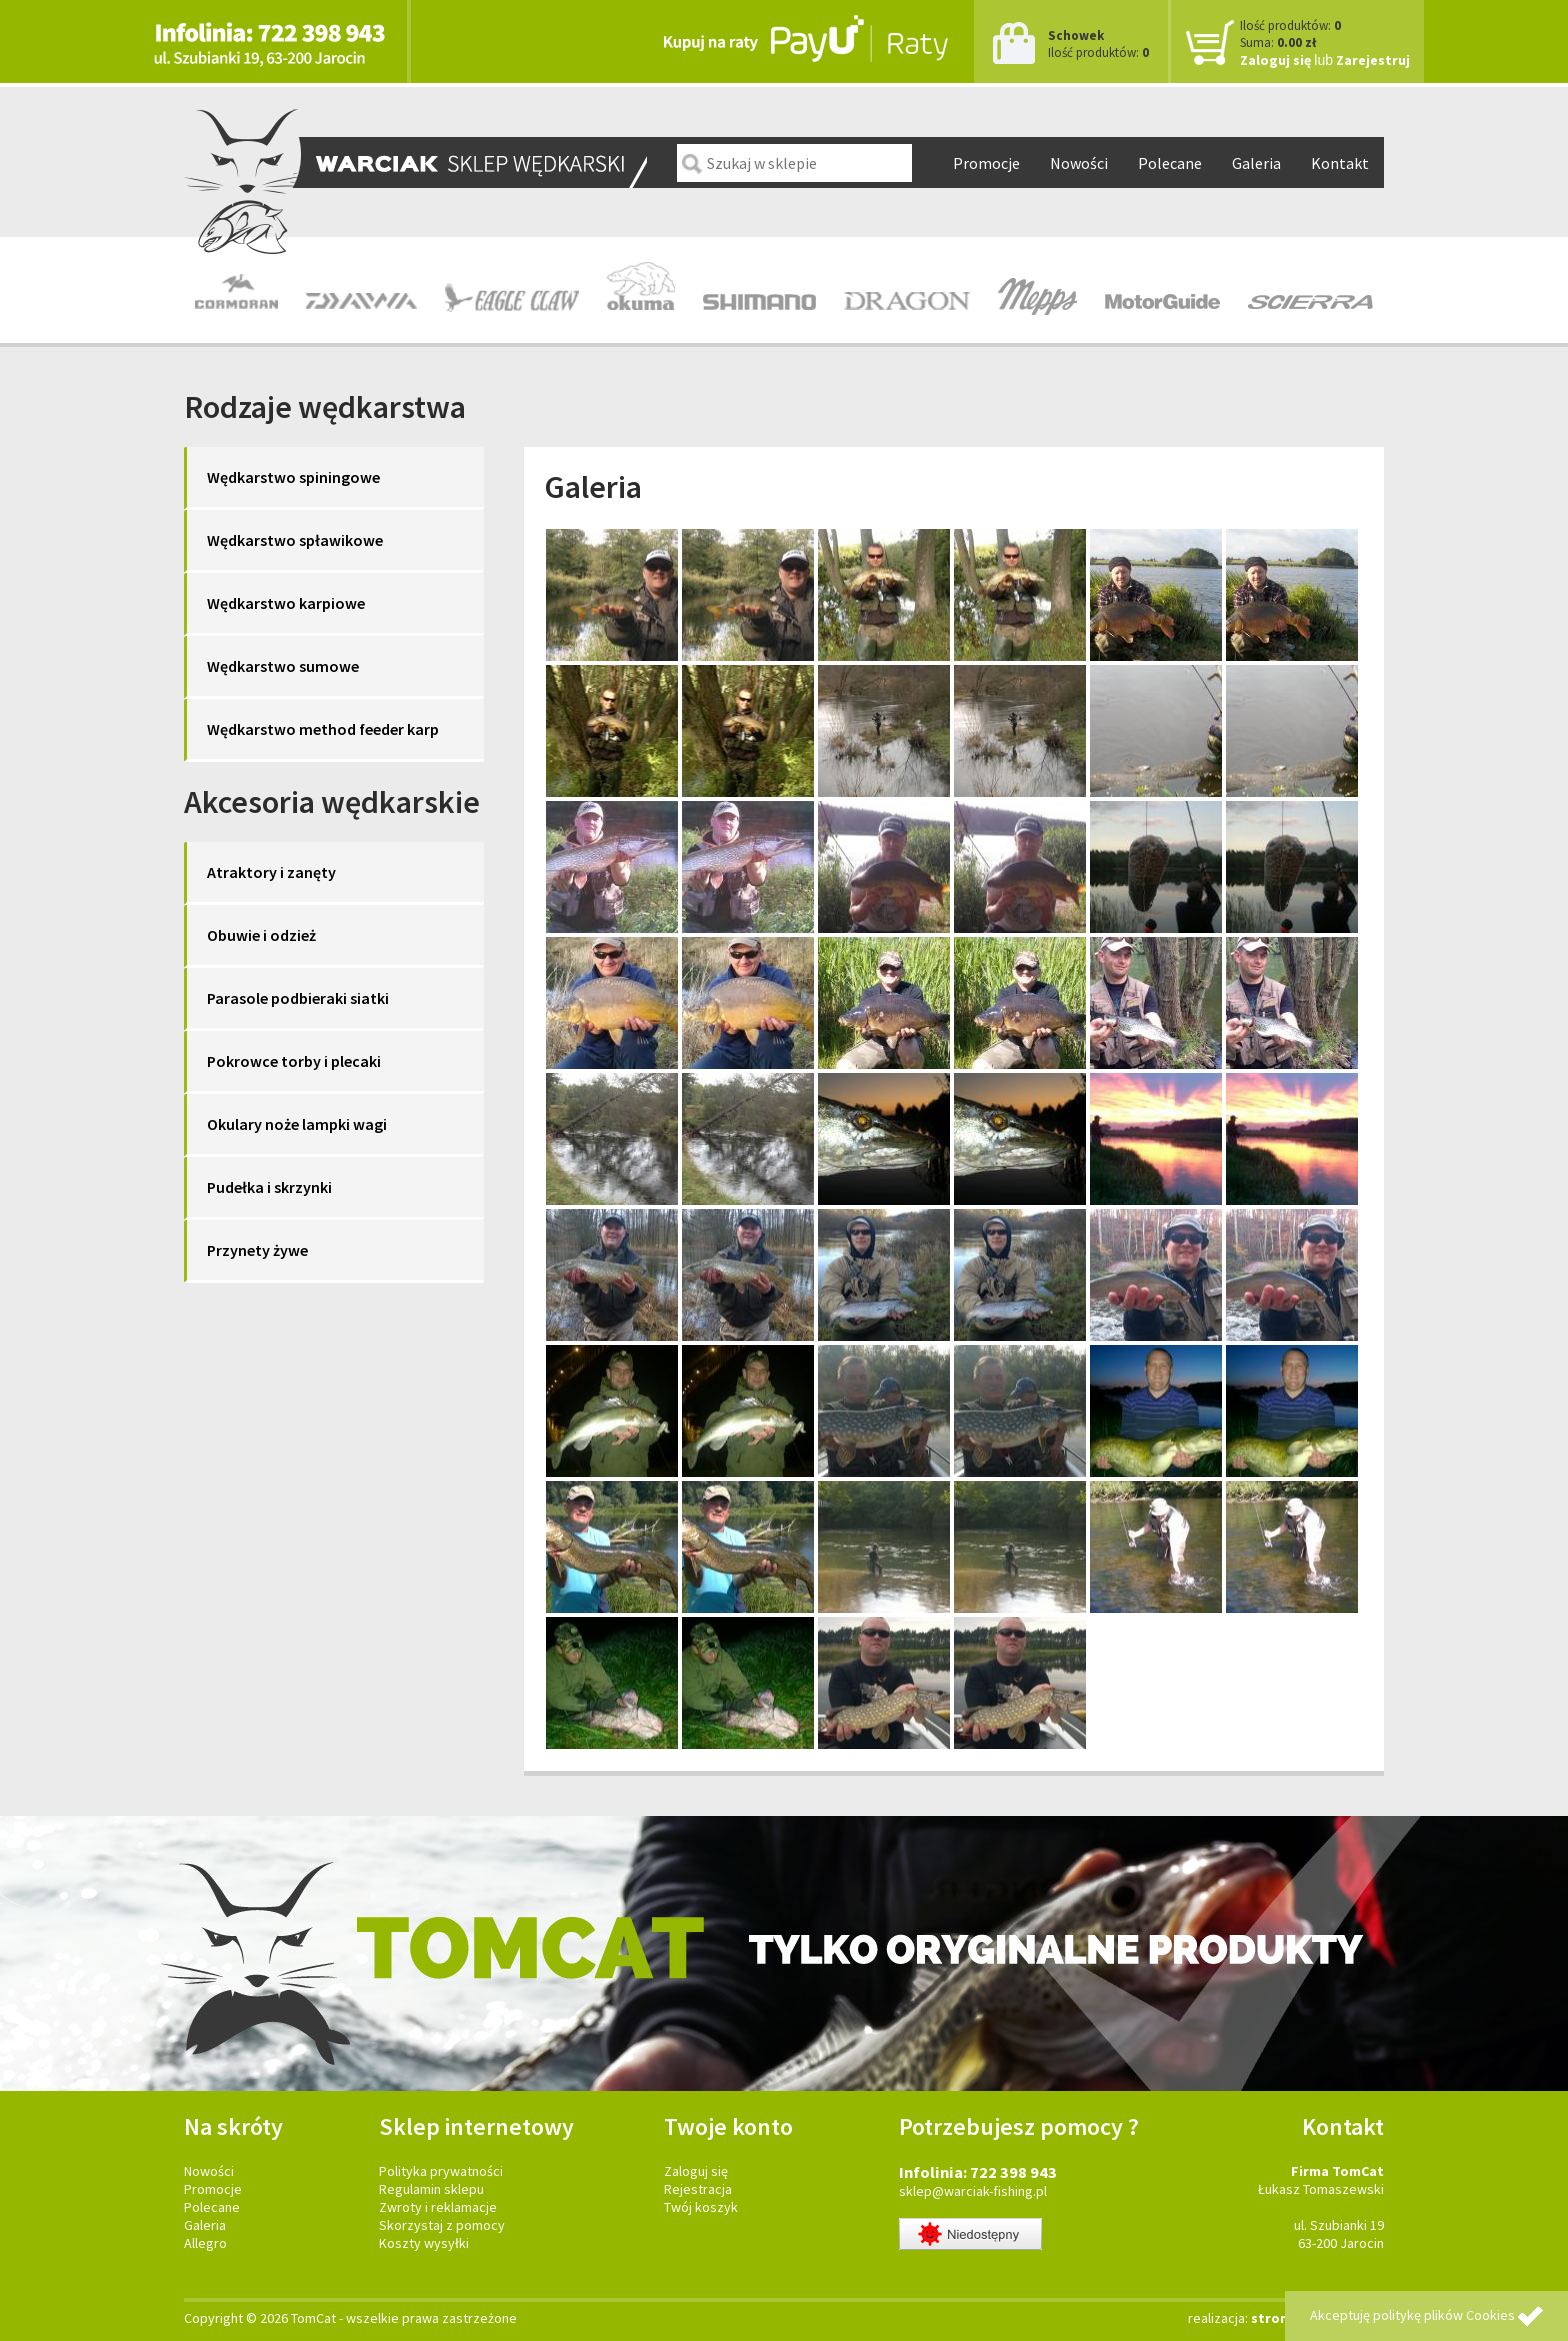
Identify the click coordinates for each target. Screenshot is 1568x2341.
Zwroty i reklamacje (438, 2207)
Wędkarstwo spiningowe (293, 477)
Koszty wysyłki (424, 2243)
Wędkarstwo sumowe (283, 666)
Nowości (1079, 163)
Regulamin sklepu (431, 2189)
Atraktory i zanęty (271, 872)
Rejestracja (698, 2189)
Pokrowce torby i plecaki (294, 1061)
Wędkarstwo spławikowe (295, 540)
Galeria (1256, 163)
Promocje (986, 163)
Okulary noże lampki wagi (297, 1124)
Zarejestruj (1373, 60)
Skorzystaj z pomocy (442, 2225)
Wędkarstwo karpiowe (286, 603)
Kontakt (1340, 163)
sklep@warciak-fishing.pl (973, 2191)
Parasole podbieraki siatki (298, 998)
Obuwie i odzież (261, 935)
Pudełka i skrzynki (269, 1187)
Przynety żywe (257, 1250)
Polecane (1170, 163)
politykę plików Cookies (1444, 2315)
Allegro (205, 2243)
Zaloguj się (1275, 60)
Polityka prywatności (441, 2171)
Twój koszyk (701, 2207)
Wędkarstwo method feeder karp (323, 729)
